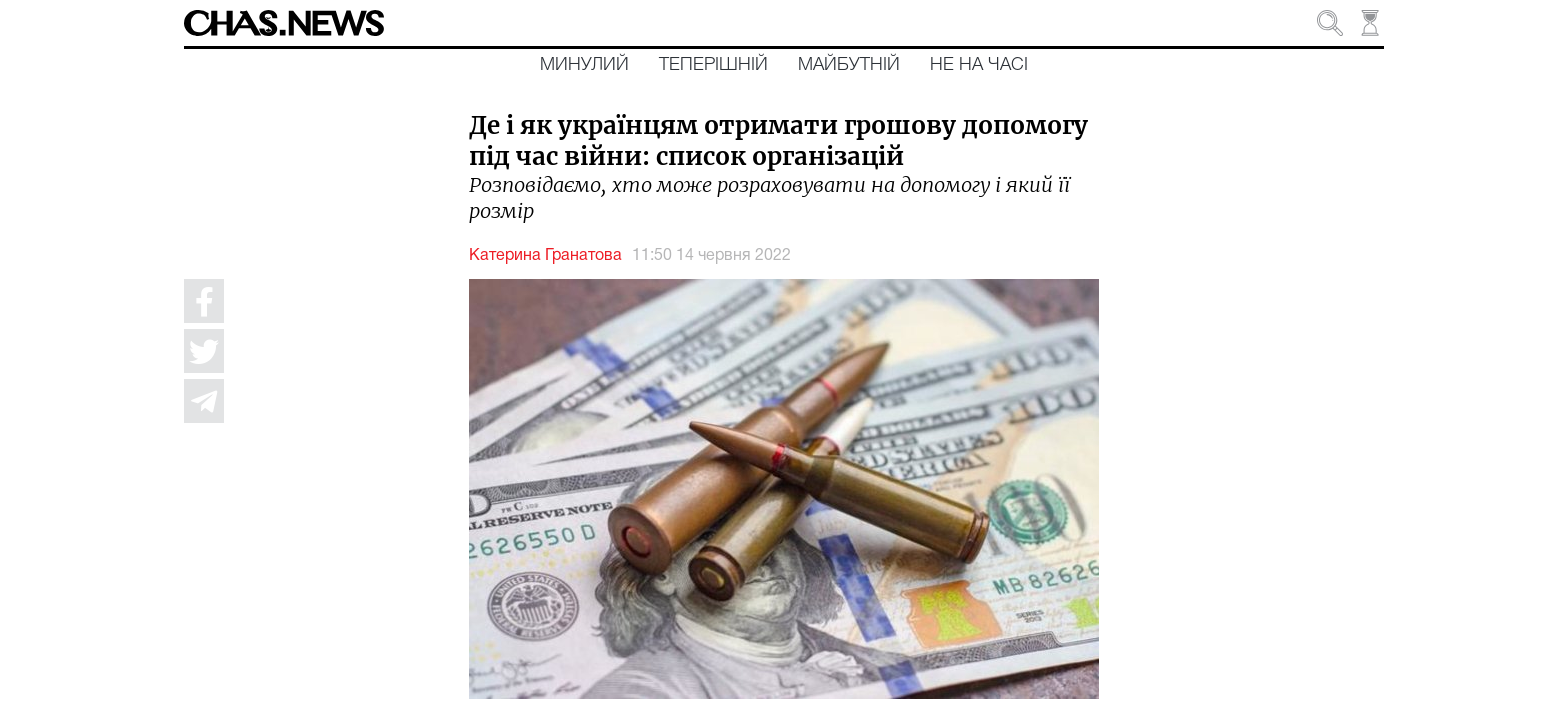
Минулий (584, 65)
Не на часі (979, 65)
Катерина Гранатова (545, 256)
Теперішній (713, 65)
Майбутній (849, 65)
